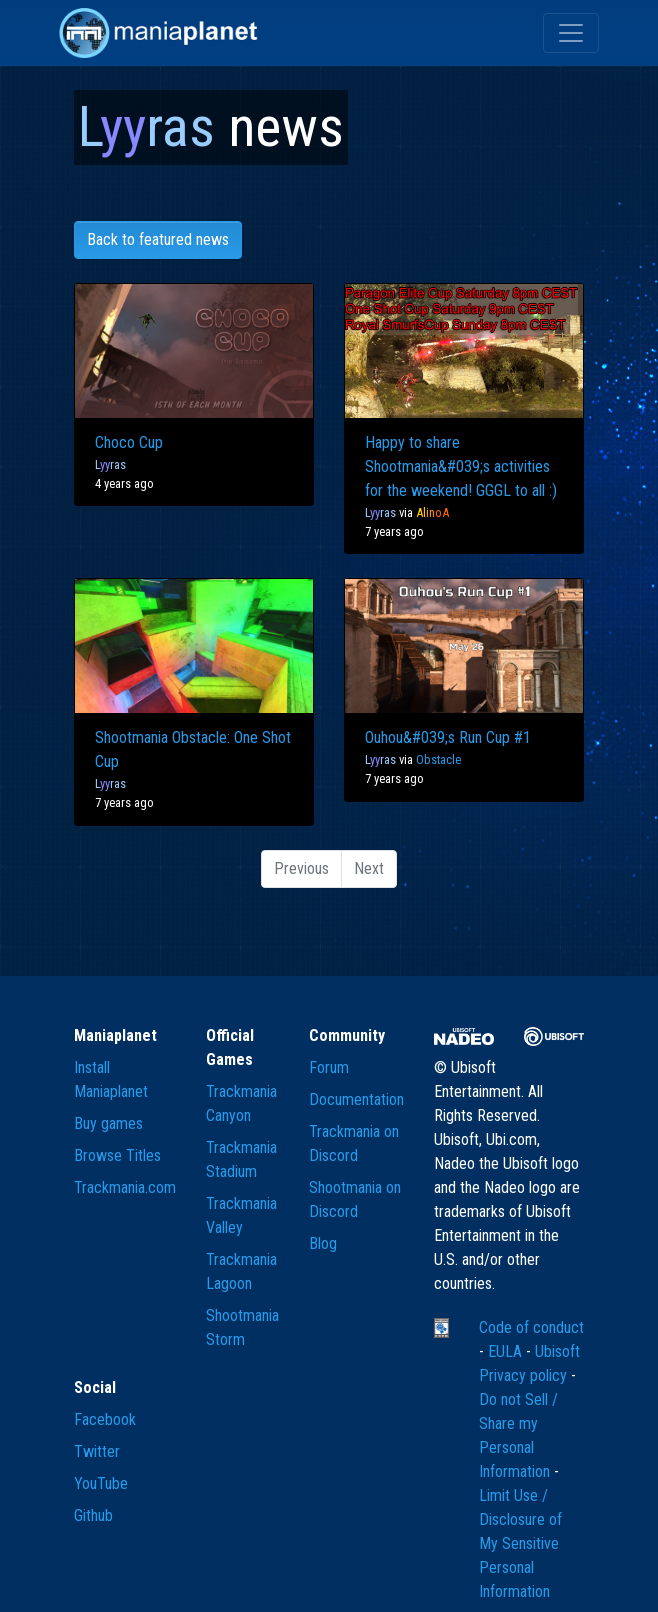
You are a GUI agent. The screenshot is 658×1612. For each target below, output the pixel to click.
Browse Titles (117, 1155)
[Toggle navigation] (571, 33)
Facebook (105, 1419)
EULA (507, 1351)
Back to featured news (158, 239)
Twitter (97, 1451)
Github (93, 1515)
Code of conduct (531, 1327)
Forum (329, 1067)
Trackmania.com (125, 1187)
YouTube (101, 1483)
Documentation (356, 1099)
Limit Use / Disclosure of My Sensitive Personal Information (520, 1543)
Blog (323, 1243)
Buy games (108, 1123)
